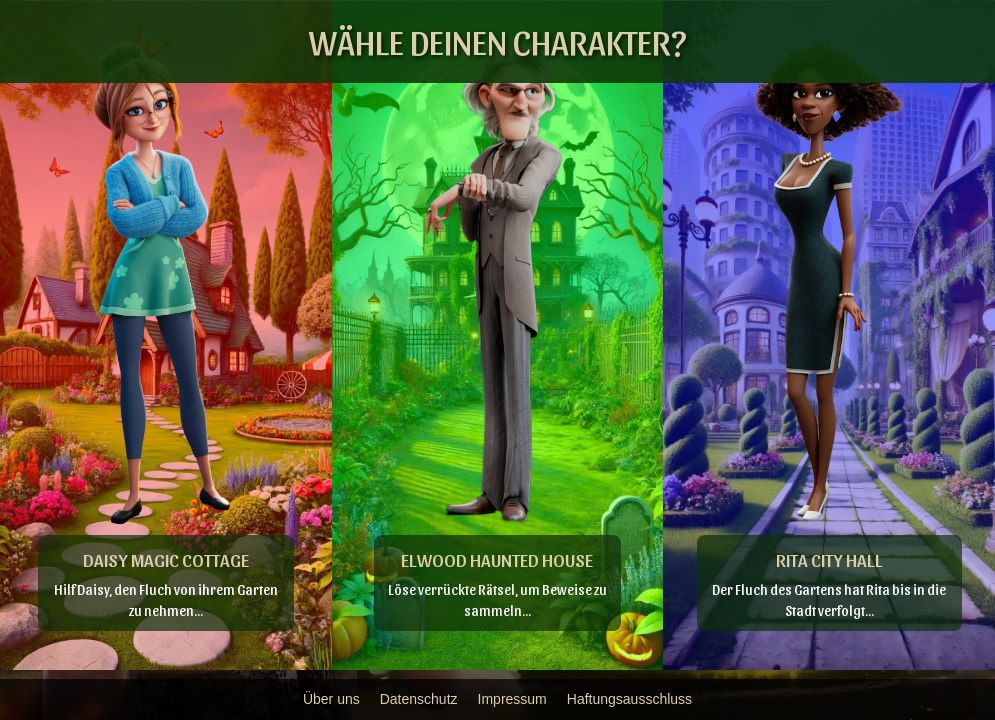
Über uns (331, 699)
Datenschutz (419, 699)
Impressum (512, 699)
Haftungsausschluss (629, 699)
